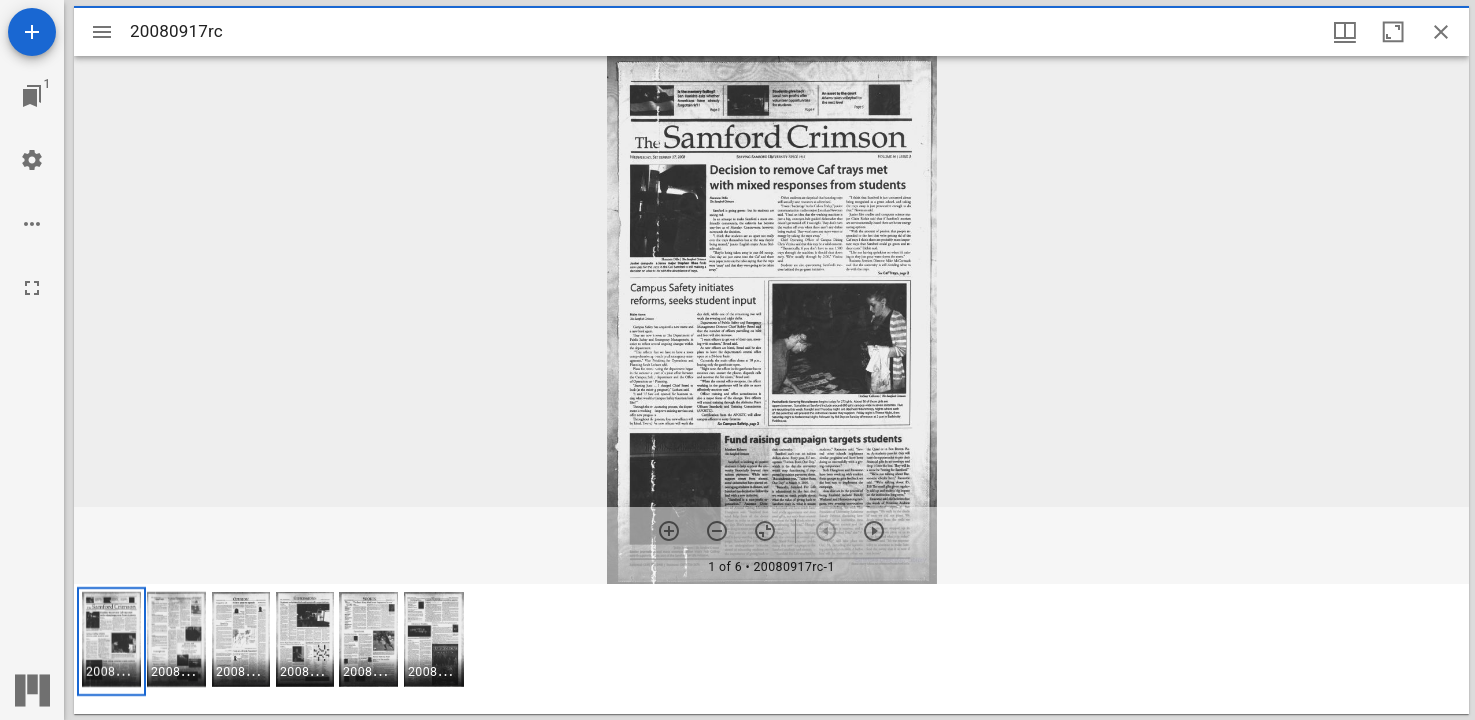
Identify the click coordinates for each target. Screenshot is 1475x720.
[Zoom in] (669, 531)
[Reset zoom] (765, 531)
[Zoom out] (717, 531)
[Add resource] (32, 32)
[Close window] (1441, 32)
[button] (111, 641)
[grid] (771, 649)
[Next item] (874, 531)
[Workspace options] (32, 224)
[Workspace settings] (32, 160)
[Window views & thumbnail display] (1345, 32)
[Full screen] (32, 288)
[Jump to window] (32, 96)
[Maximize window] (1393, 32)
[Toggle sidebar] (102, 32)
